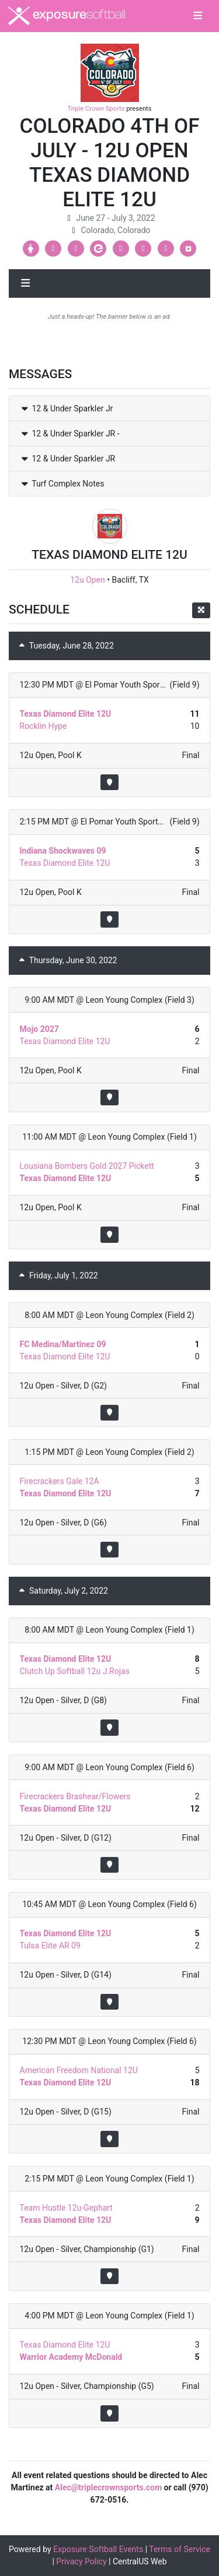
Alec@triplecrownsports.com (108, 2487)
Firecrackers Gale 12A (59, 1481)
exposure (67, 15)
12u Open (87, 579)
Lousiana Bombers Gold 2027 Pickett (87, 1166)
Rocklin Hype (43, 726)
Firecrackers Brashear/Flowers (75, 1796)
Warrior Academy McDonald (71, 2357)
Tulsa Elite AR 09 (50, 1945)
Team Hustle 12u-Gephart (66, 2207)
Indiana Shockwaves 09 (63, 850)
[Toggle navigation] (198, 16)
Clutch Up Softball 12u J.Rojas (75, 1671)
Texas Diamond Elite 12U (66, 713)
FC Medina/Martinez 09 (63, 1344)
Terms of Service (179, 2549)
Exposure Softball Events (98, 2549)
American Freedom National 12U (79, 2070)
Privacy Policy (81, 2561)
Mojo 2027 (39, 1029)
